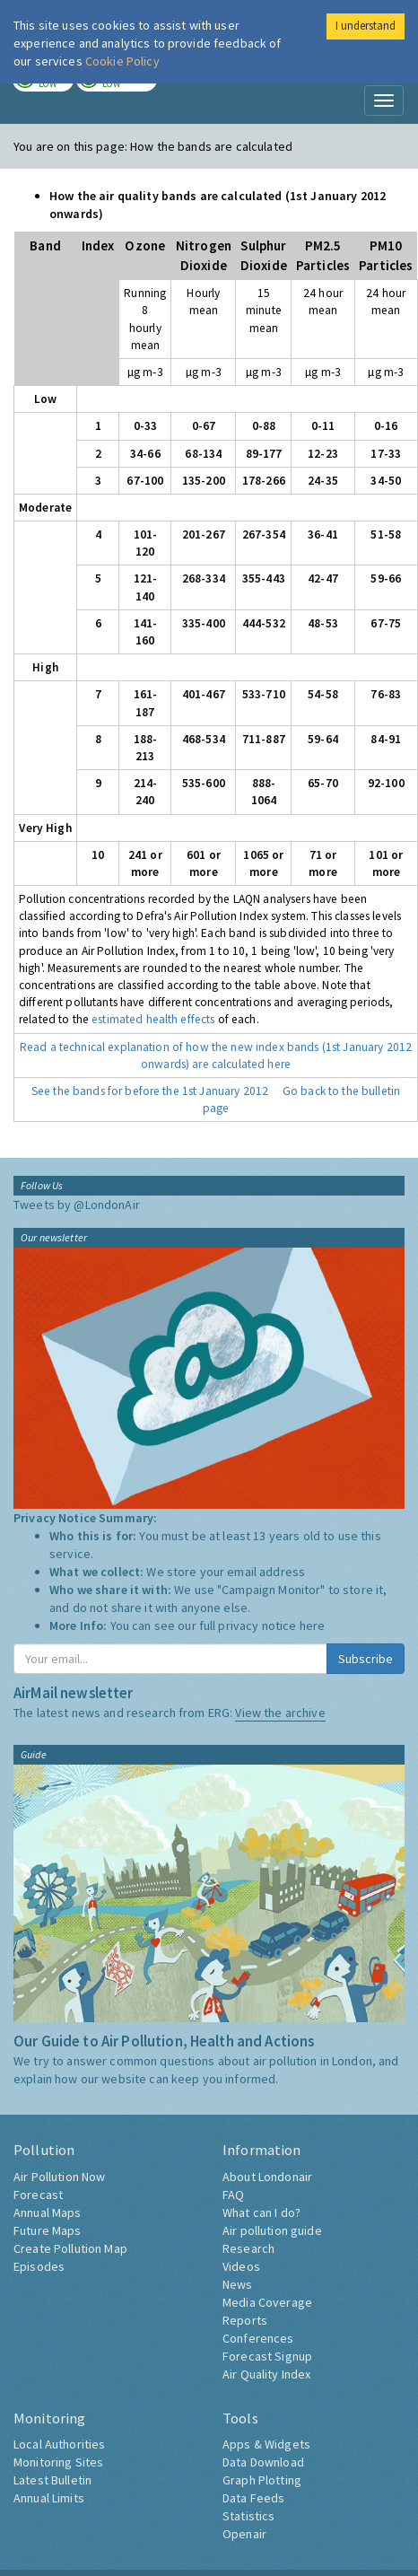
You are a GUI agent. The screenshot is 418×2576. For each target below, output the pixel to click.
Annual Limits (48, 2498)
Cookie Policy (122, 61)
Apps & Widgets (266, 2444)
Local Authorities (59, 2444)
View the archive (280, 1712)
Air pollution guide (272, 2230)
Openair (244, 2534)
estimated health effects (152, 1019)
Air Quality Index (266, 2374)
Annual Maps (47, 2212)
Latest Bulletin (52, 2480)
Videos (241, 2266)
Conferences (258, 2338)
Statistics (248, 2516)
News (237, 2284)
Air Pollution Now (59, 2177)
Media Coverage (267, 2302)
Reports (244, 2320)
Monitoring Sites (58, 2462)
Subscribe (365, 1659)
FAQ (233, 2194)
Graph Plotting (261, 2480)
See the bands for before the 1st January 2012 (149, 1091)
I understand (365, 25)
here (313, 1625)
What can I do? (261, 2212)
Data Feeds (253, 2498)
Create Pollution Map (70, 2248)
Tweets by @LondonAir (76, 1204)
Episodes (39, 2266)
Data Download (263, 2462)
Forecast (38, 2194)
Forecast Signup (267, 2356)
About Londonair (267, 2177)
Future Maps (47, 2230)
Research (248, 2248)
